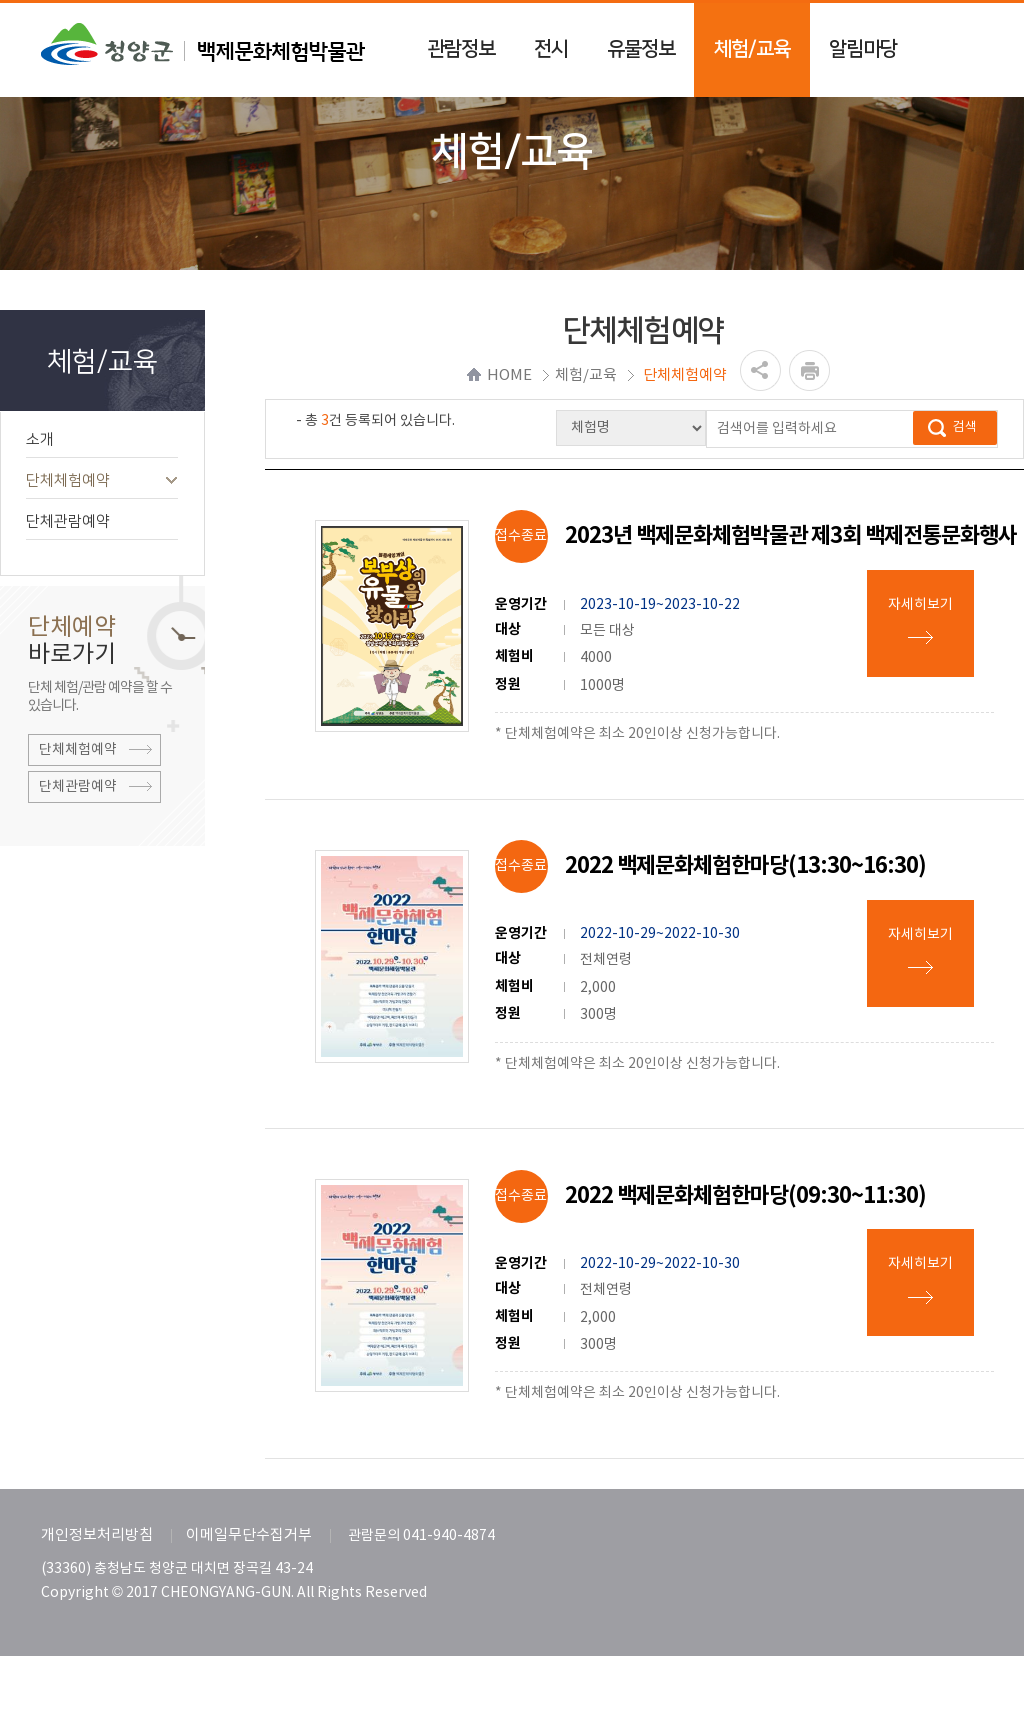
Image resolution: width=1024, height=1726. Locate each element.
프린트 (809, 370)
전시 (551, 49)
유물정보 (641, 49)
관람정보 (461, 49)
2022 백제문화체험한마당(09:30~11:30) (745, 1196)
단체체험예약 (102, 480)
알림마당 (863, 49)
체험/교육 (752, 49)
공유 (760, 370)
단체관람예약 (102, 521)
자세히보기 (920, 605)
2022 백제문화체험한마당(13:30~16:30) (745, 866)
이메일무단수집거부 (249, 1535)
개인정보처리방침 (97, 1535)
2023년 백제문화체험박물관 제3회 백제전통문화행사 (791, 536)
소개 (102, 439)
